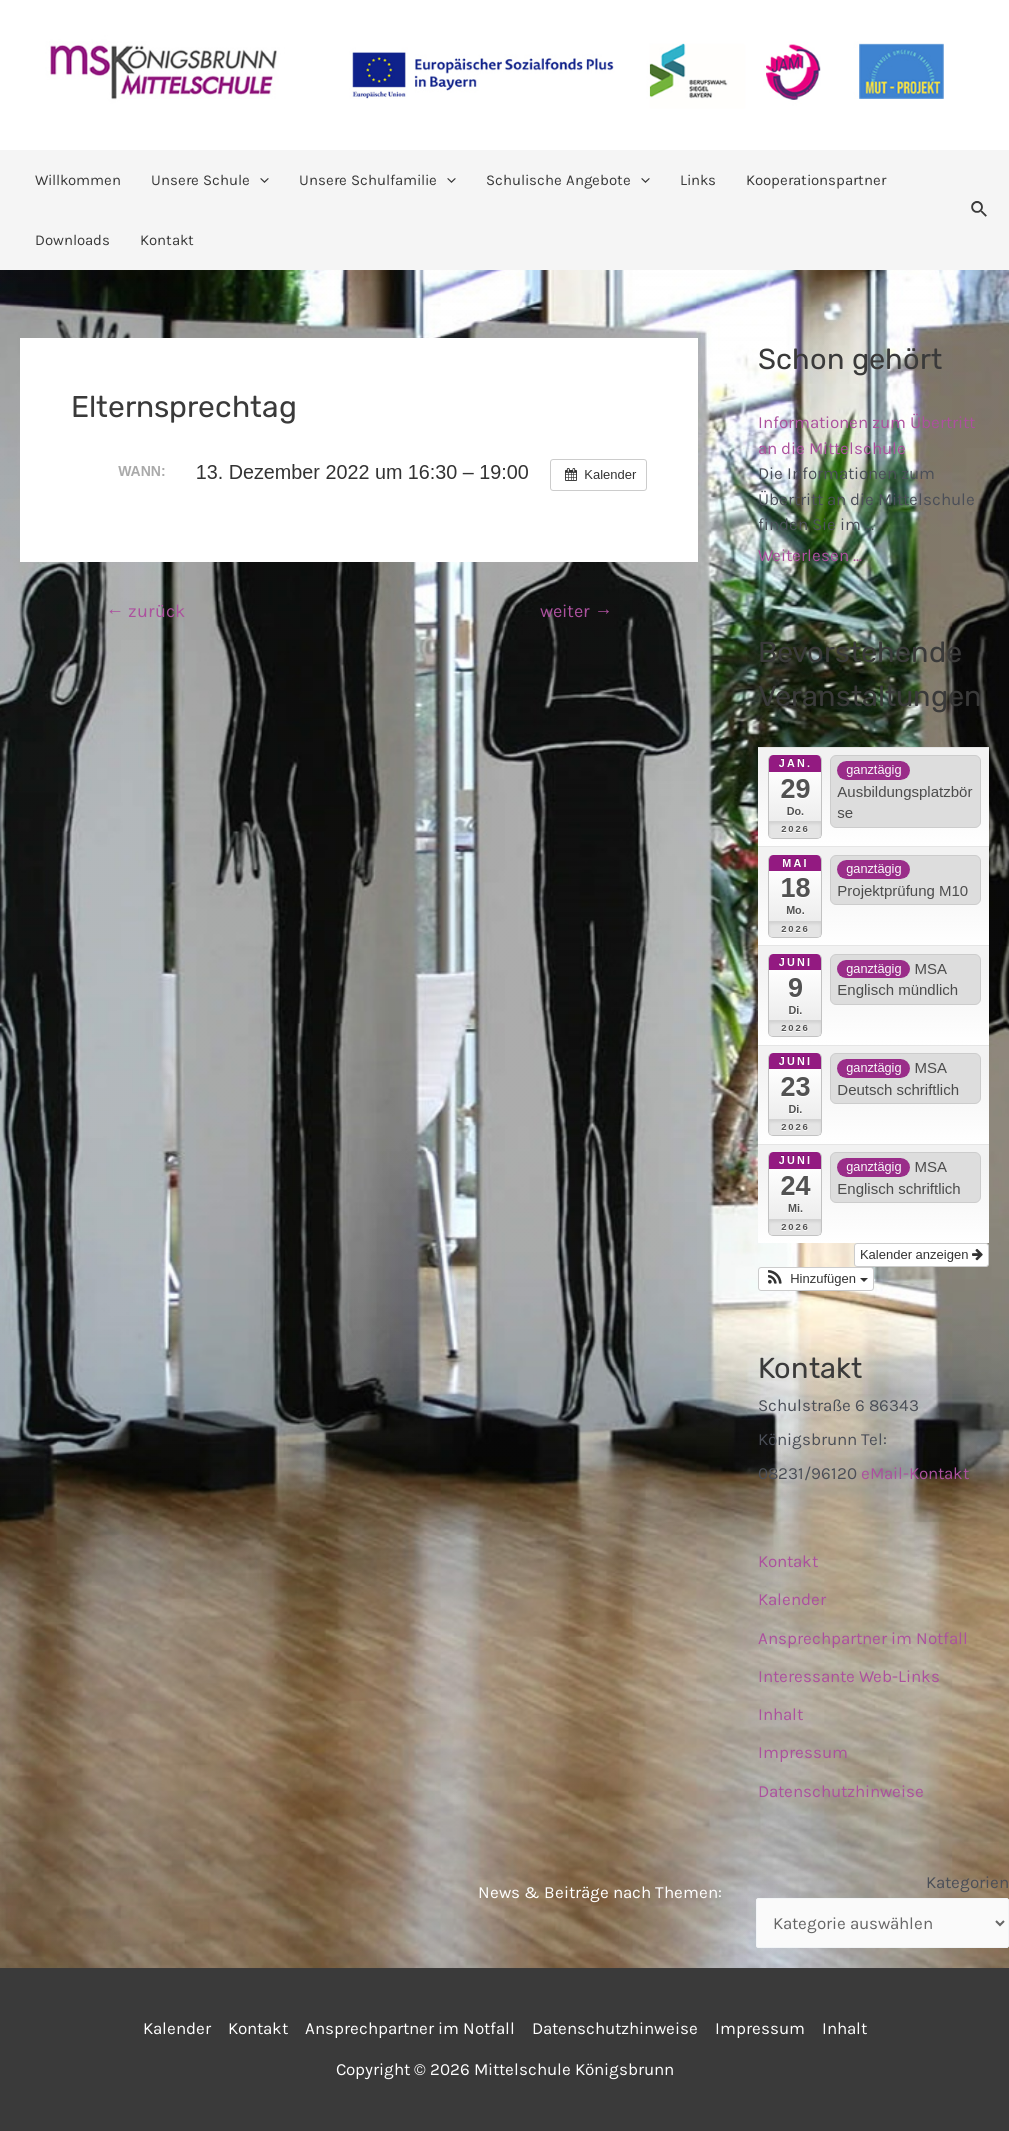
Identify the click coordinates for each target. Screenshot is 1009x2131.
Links (698, 180)
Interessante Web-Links (849, 1676)
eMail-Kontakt (915, 1473)
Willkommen (78, 180)
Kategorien (967, 1882)
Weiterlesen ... (810, 555)
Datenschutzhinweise (841, 1791)
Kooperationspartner (816, 180)
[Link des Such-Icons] (980, 210)
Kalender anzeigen (921, 1254)
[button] (815, 1279)
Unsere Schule (210, 180)
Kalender (792, 1599)
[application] (259, 180)
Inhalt (780, 1714)
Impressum (803, 1752)
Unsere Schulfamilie (377, 180)
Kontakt (167, 240)
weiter (576, 611)
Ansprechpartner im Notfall (863, 1638)
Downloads (72, 240)
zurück (145, 611)
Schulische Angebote (568, 180)
